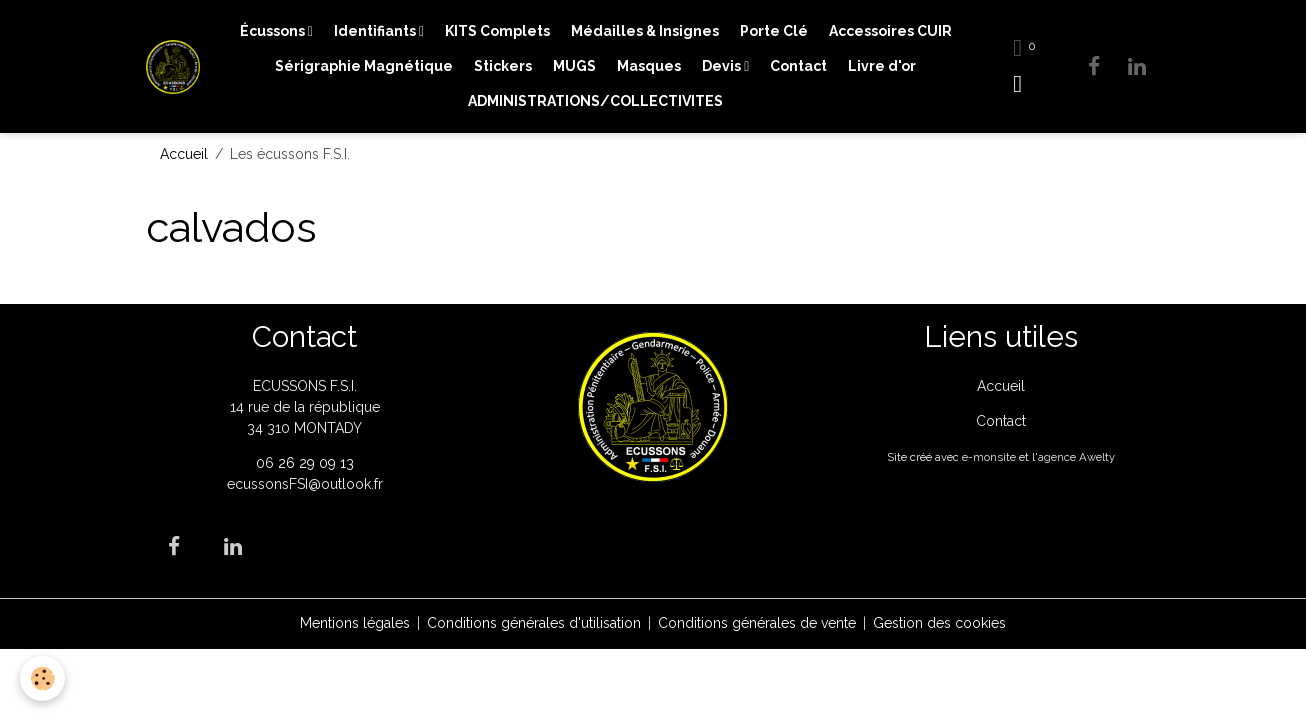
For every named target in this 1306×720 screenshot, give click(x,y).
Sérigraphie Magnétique (364, 66)
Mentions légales (355, 623)
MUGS (574, 66)
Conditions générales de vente (757, 623)
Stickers (503, 66)
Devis (723, 66)
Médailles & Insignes (645, 31)
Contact (798, 66)
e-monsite (989, 457)
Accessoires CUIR (890, 31)
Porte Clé (774, 31)
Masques (649, 66)
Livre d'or (882, 66)
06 (267, 463)
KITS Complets (497, 31)
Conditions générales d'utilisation (534, 623)
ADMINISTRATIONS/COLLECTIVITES (595, 101)
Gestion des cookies (939, 623)
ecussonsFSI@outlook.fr (305, 484)
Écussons (274, 31)
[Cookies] (42, 678)
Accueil (184, 154)
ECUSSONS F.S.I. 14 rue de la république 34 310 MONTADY (305, 407)
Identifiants (376, 31)
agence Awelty (1076, 457)
